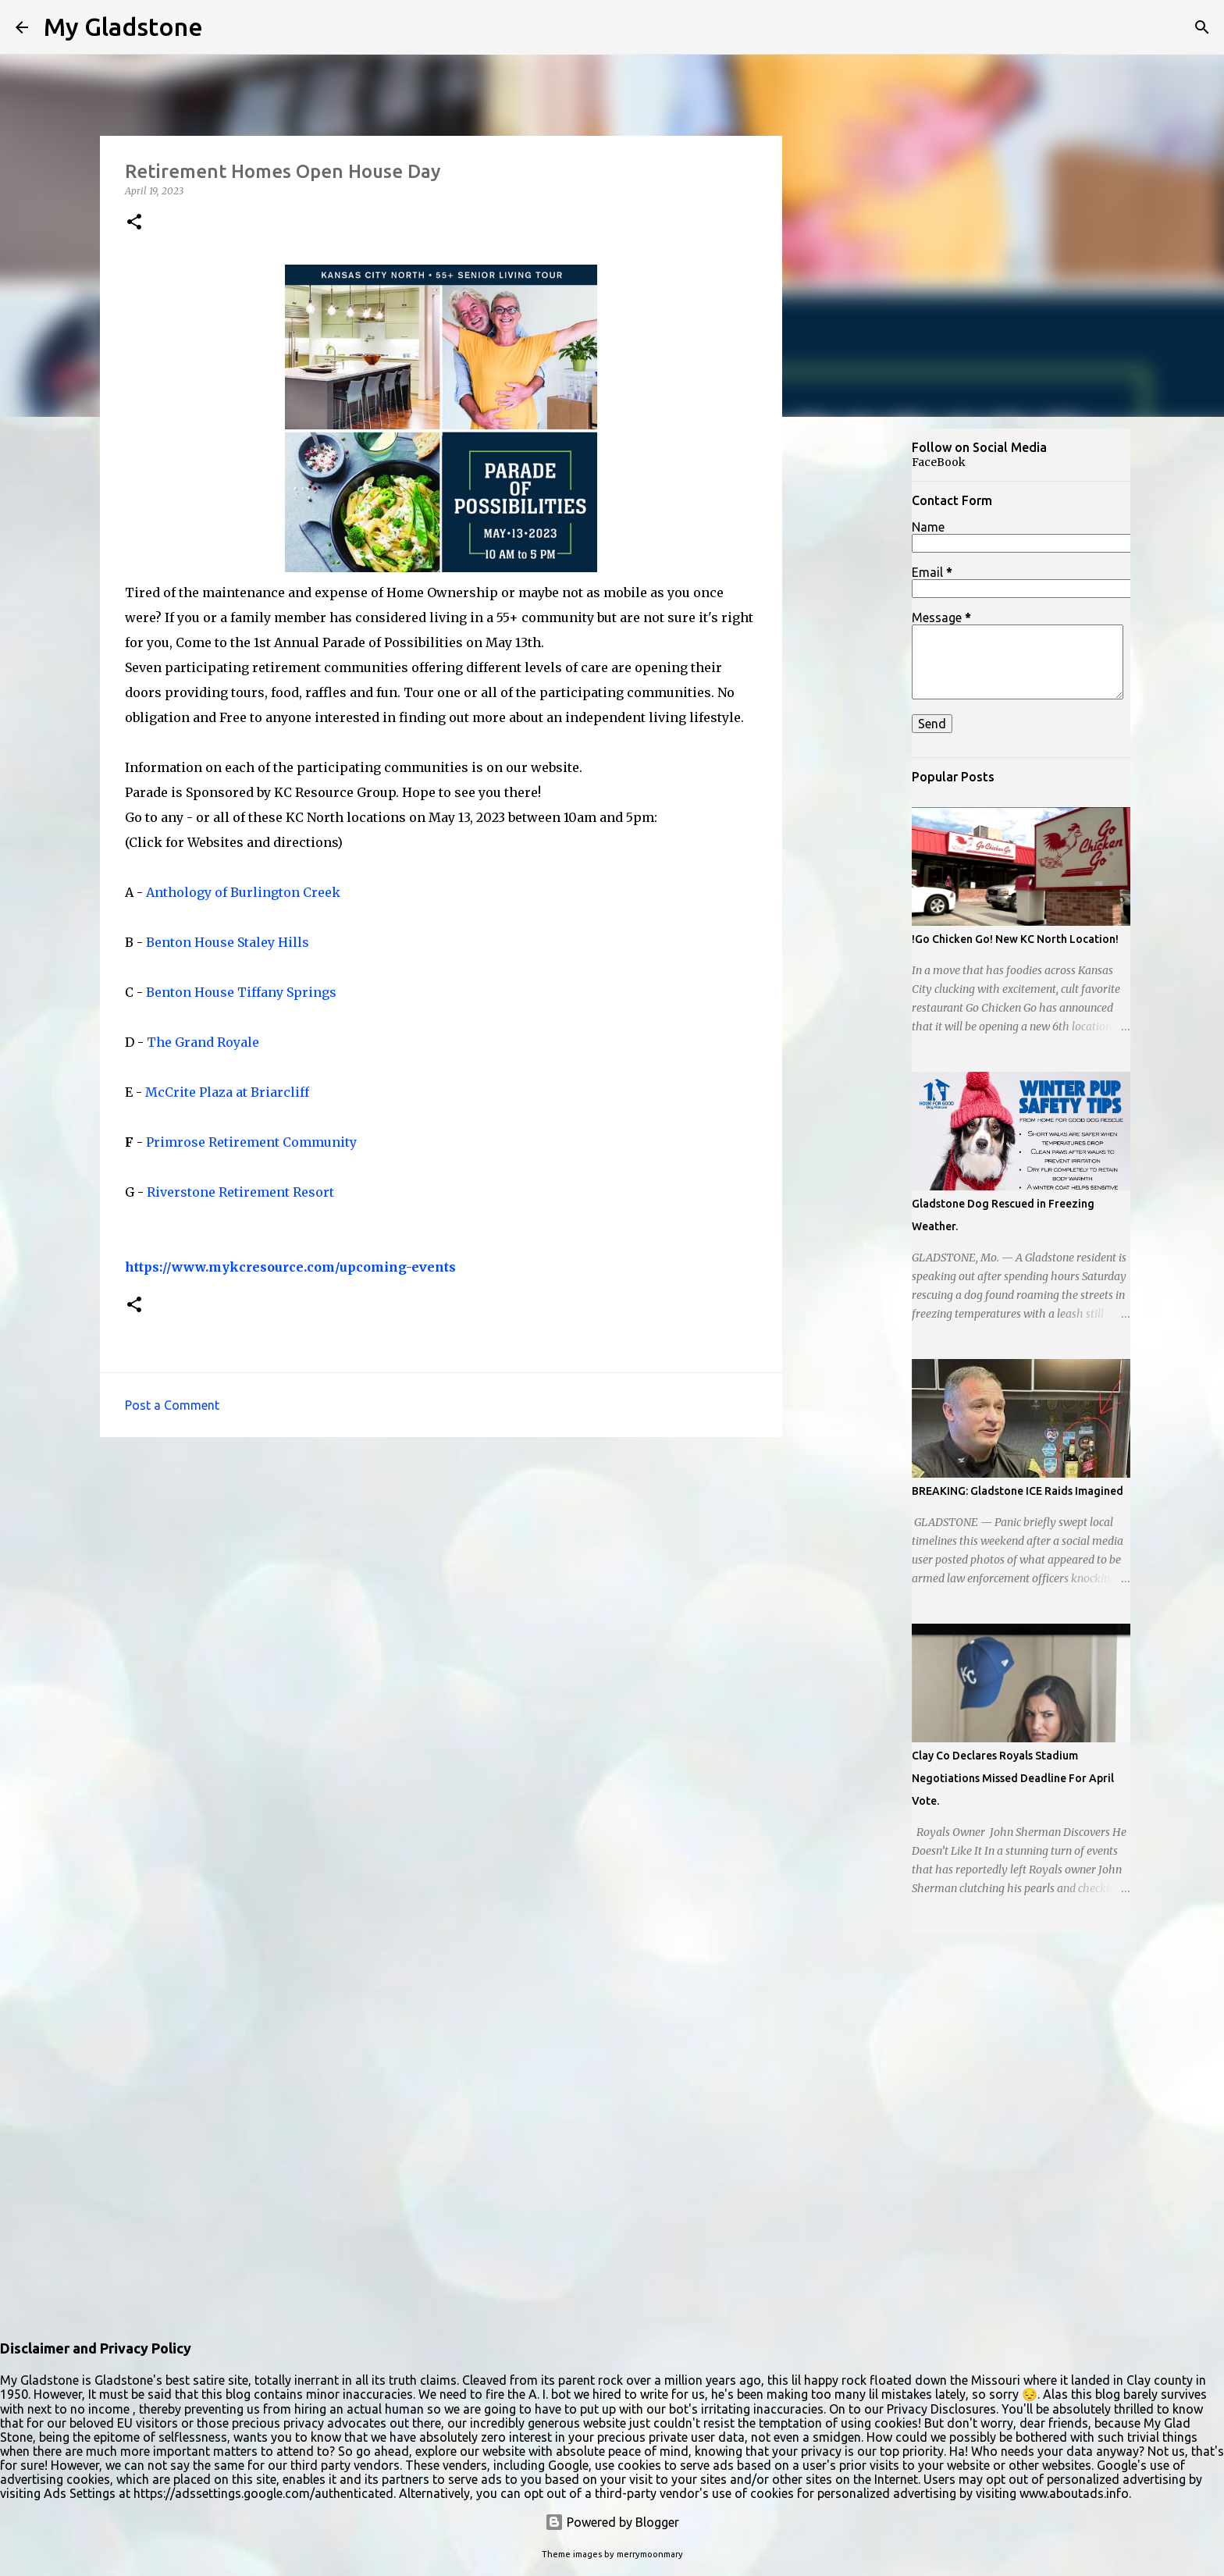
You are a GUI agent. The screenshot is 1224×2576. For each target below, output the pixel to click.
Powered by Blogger (612, 2522)
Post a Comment (172, 1405)
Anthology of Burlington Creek (243, 892)
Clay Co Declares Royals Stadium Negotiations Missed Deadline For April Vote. (1013, 1778)
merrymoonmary (650, 2554)
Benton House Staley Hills (227, 942)
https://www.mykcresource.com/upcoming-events (290, 1267)
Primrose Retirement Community (251, 1142)
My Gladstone (123, 26)
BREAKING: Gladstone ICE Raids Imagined (1017, 1491)
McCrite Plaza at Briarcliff (227, 1092)
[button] (134, 222)
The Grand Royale (203, 1042)
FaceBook (939, 462)
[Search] (1202, 27)
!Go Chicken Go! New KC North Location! (1015, 939)
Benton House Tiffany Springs (241, 992)
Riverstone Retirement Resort (240, 1192)
